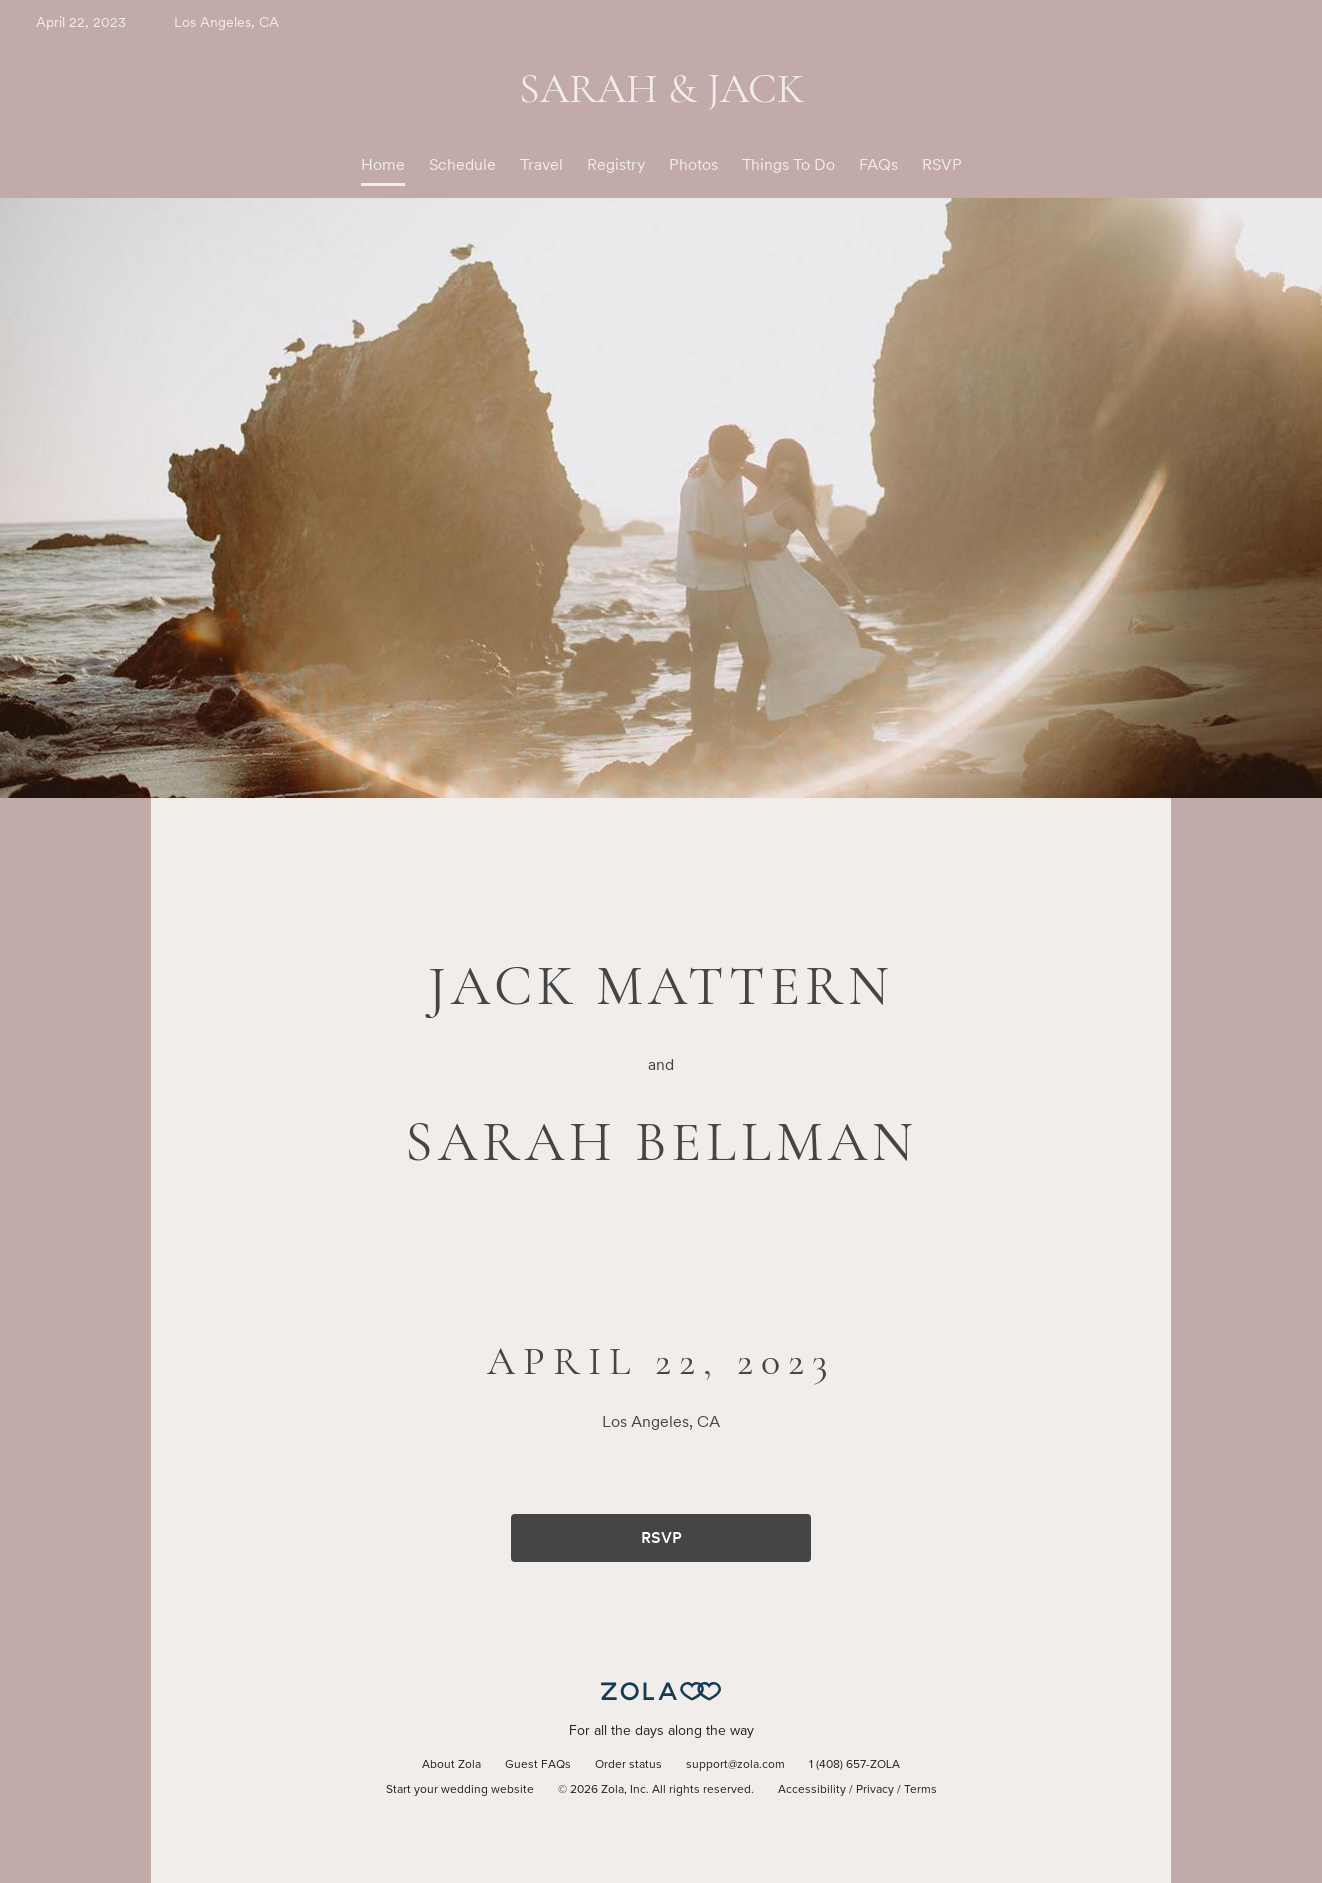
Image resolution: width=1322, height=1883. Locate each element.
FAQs (878, 164)
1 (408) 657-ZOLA (854, 1765)
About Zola (451, 1765)
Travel (541, 164)
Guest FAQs (538, 1765)
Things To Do (788, 164)
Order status (628, 1765)
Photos (693, 164)
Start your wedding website (460, 1790)
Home (383, 164)
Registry (616, 164)
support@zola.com (735, 1765)
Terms (920, 1790)
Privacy (875, 1790)
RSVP (942, 164)
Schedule (462, 164)
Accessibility (812, 1790)
